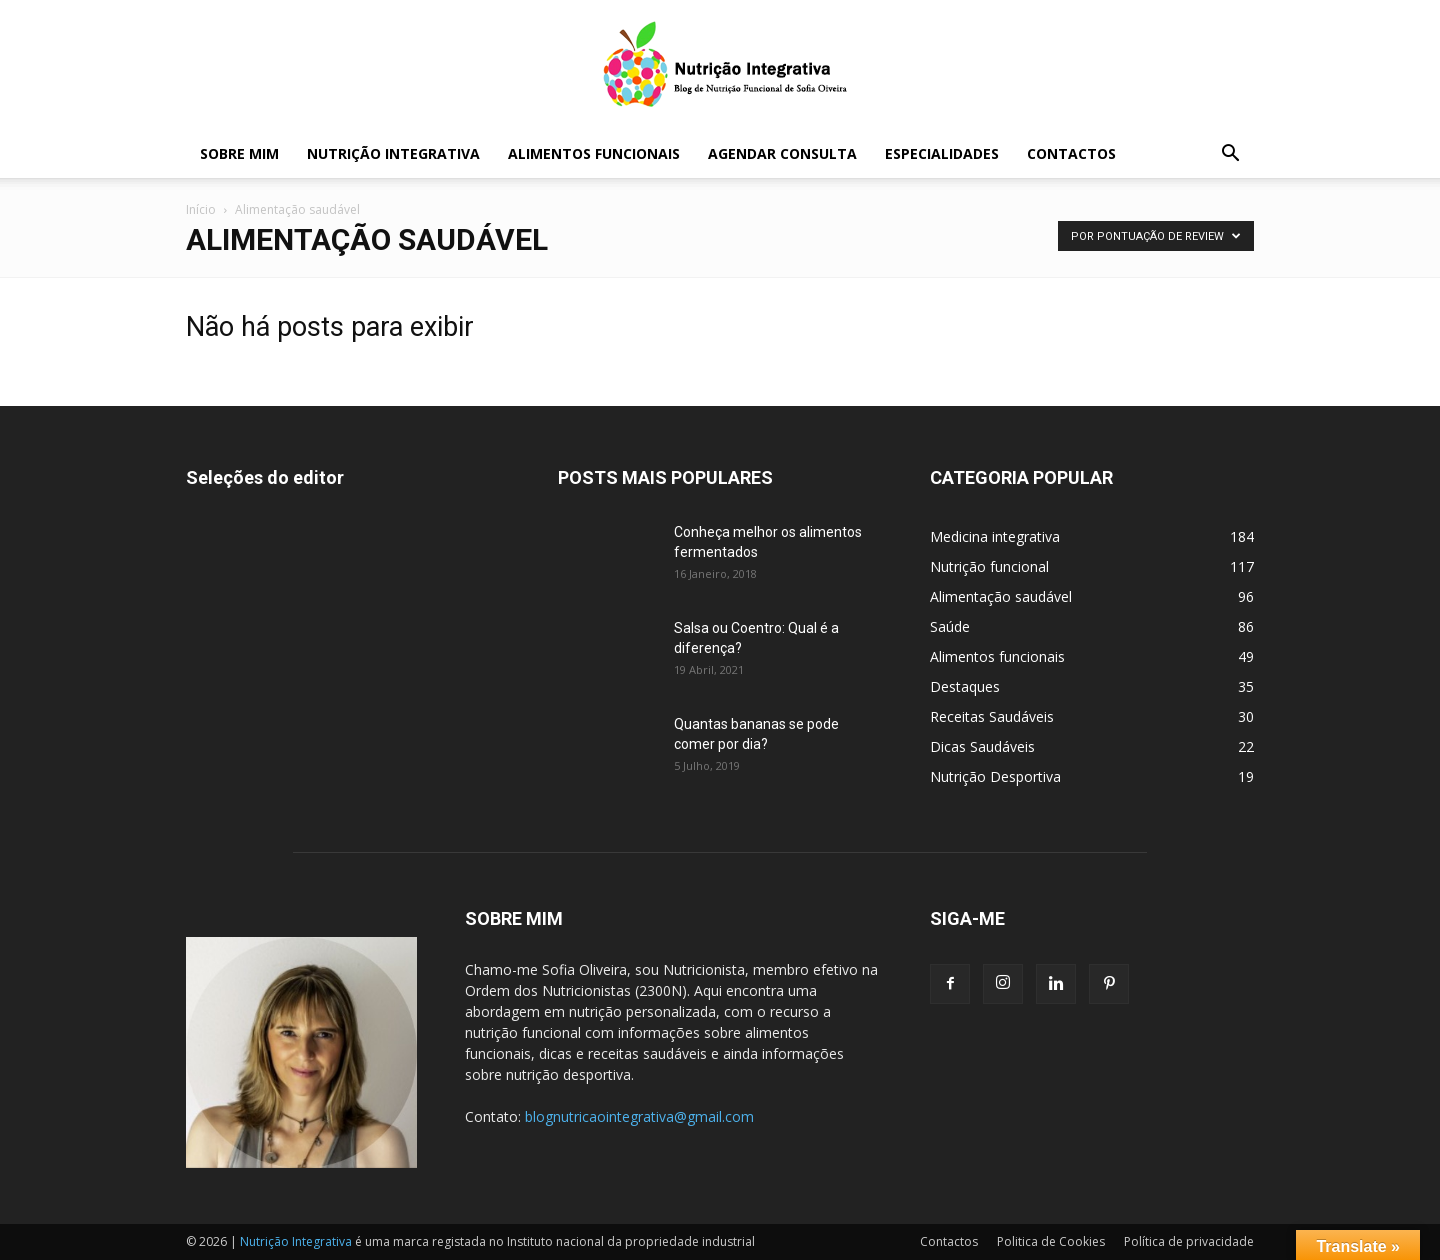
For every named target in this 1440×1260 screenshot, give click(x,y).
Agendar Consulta (782, 153)
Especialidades (942, 153)
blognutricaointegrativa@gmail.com (639, 1116)
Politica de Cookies (1051, 1241)
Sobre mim (239, 153)
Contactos (1071, 153)
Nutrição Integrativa (393, 153)
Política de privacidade (1189, 1241)
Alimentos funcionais (594, 153)
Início (201, 209)
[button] (1230, 155)
